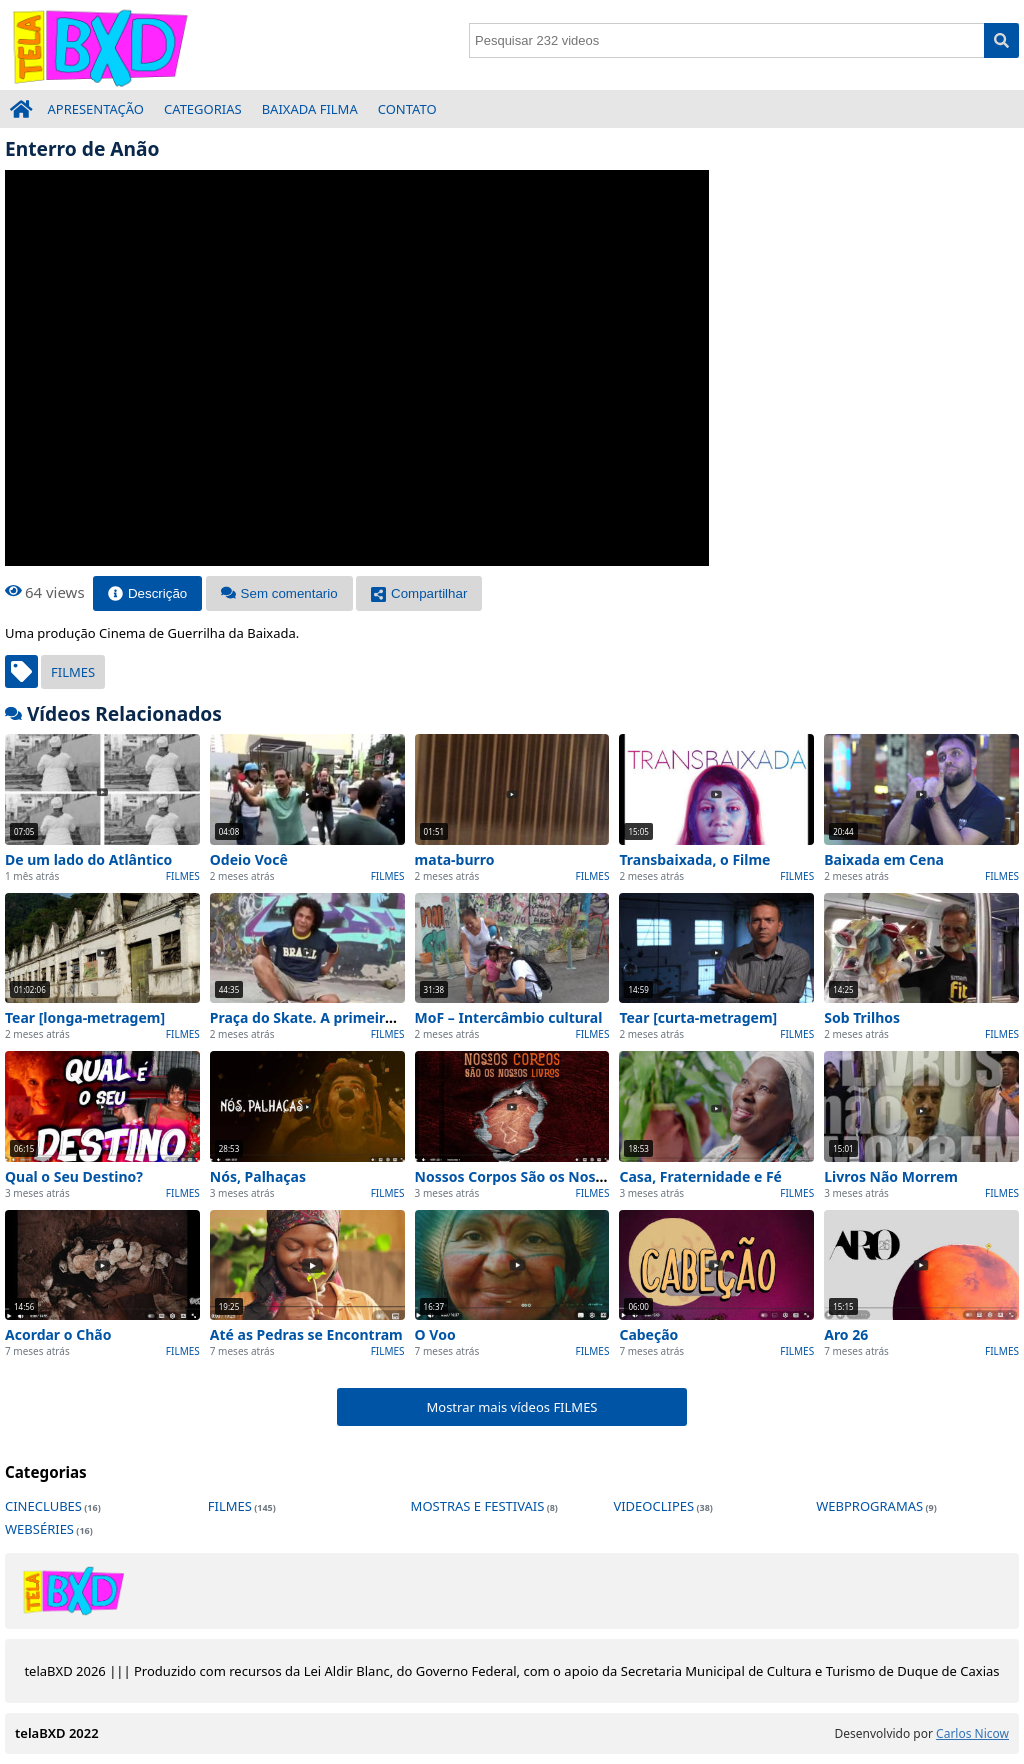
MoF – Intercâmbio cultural (509, 1017)
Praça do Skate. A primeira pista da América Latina (386, 1017)
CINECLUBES (43, 1506)
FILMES (73, 672)
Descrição (147, 593)
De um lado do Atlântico (88, 859)
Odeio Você (249, 859)
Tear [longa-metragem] (85, 1017)
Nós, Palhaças (258, 1176)
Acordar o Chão (58, 1334)
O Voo (435, 1334)
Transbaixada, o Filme (694, 859)
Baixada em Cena (884, 859)
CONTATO (407, 109)
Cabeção (648, 1334)
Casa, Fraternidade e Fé (700, 1176)
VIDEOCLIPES (653, 1506)
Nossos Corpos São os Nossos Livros (539, 1176)
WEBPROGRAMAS (869, 1506)
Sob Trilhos (862, 1017)
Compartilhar (419, 593)
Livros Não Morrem (891, 1176)
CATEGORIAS (203, 109)
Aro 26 (846, 1334)
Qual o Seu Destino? (74, 1176)
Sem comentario (279, 593)
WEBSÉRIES (39, 1529)
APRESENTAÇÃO (96, 109)
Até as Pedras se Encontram (306, 1334)
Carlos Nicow (972, 1733)
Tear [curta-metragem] (698, 1017)
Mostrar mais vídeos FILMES (511, 1407)
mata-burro (455, 859)
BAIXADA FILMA (310, 109)
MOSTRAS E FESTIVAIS (478, 1506)
